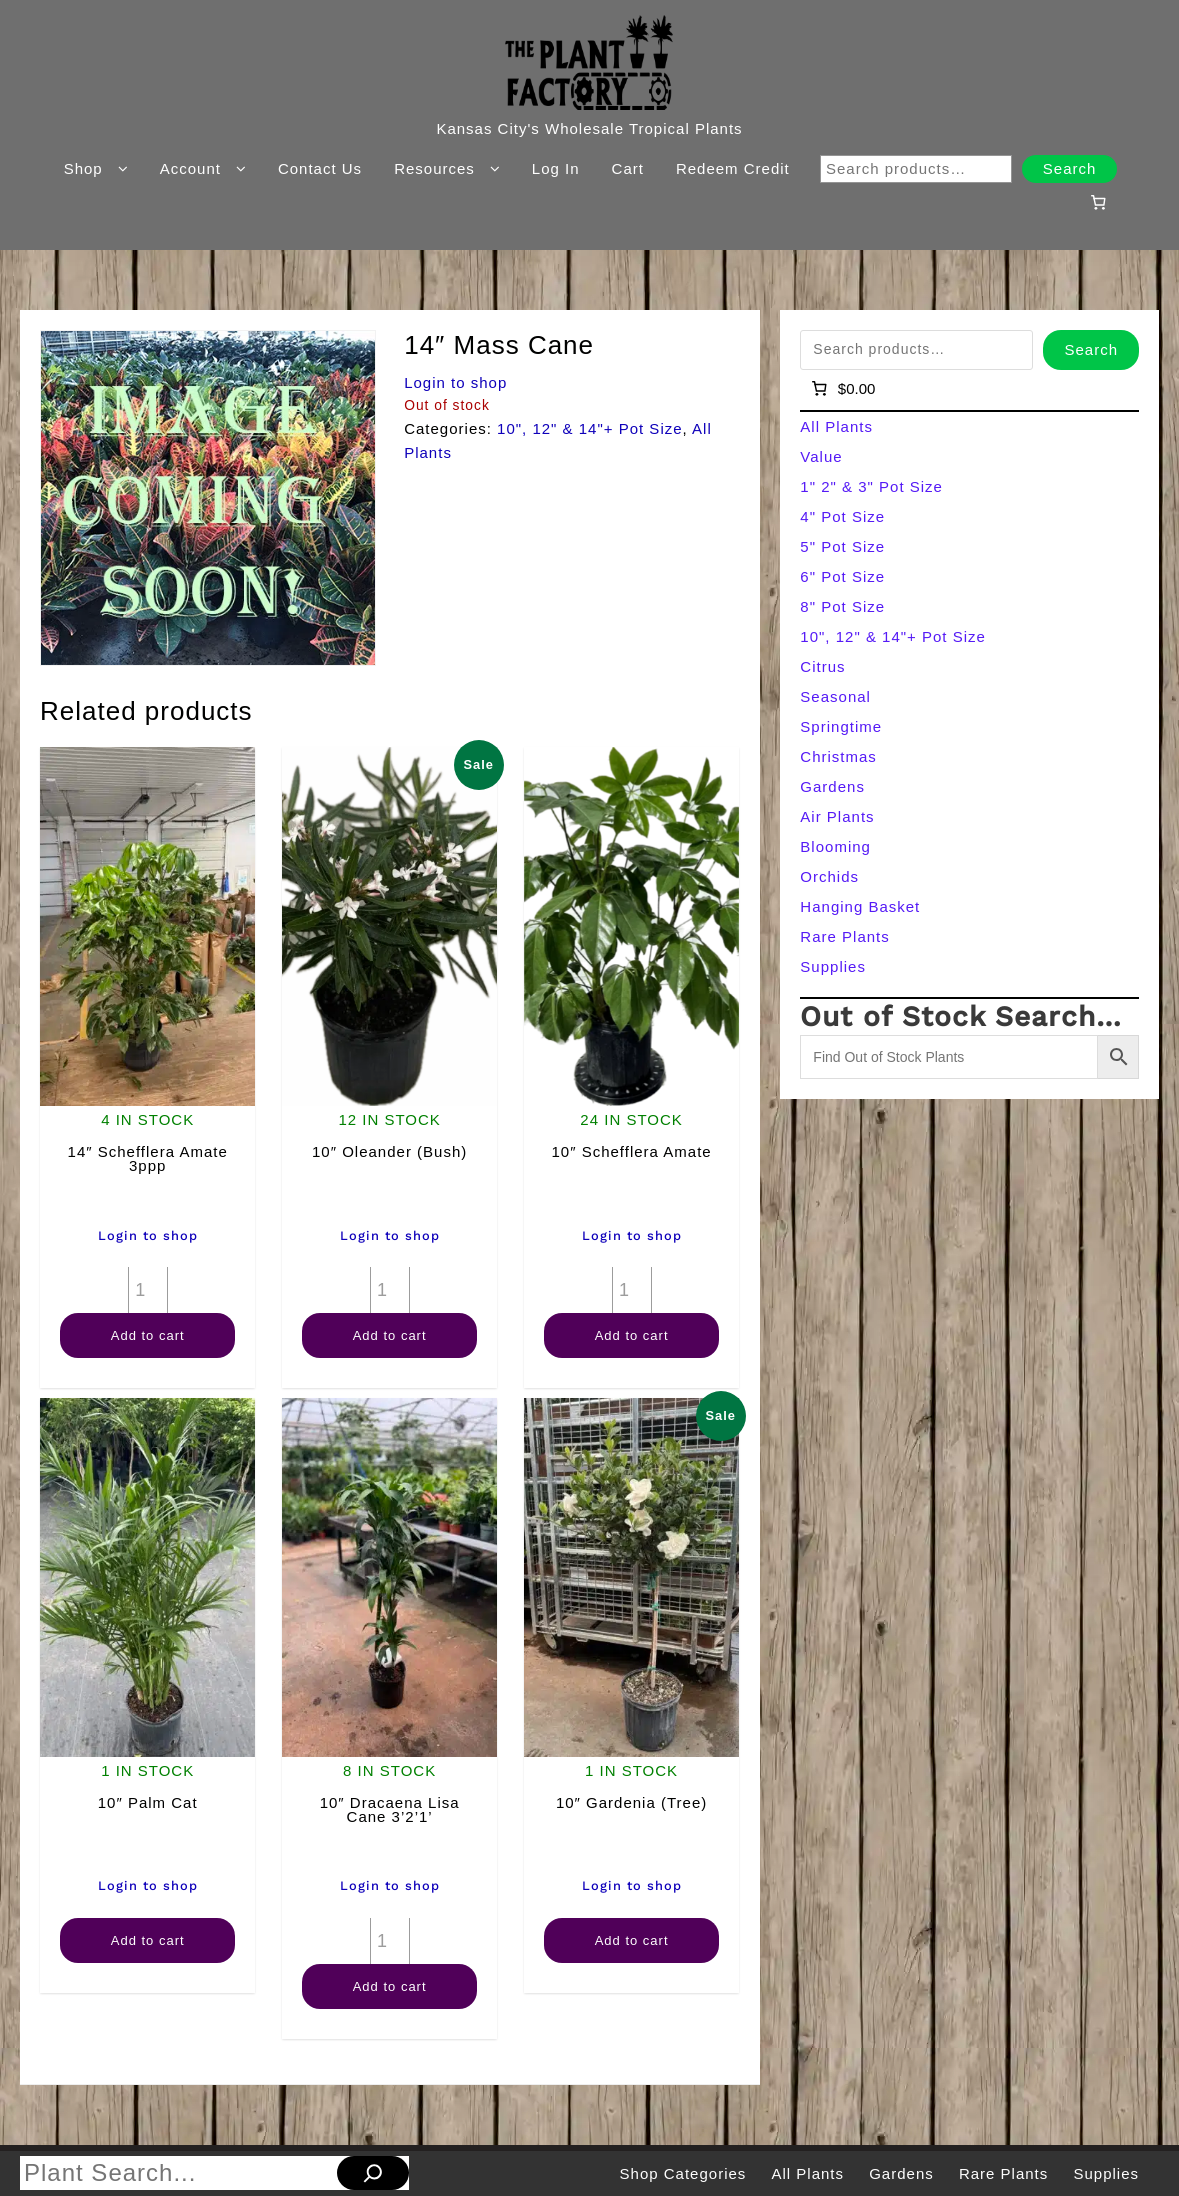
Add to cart (148, 1335)
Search (1070, 168)
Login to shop (455, 382)
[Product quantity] (148, 1290)
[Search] (373, 2173)
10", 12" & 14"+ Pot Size (590, 428)
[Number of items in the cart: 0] (1099, 202)
